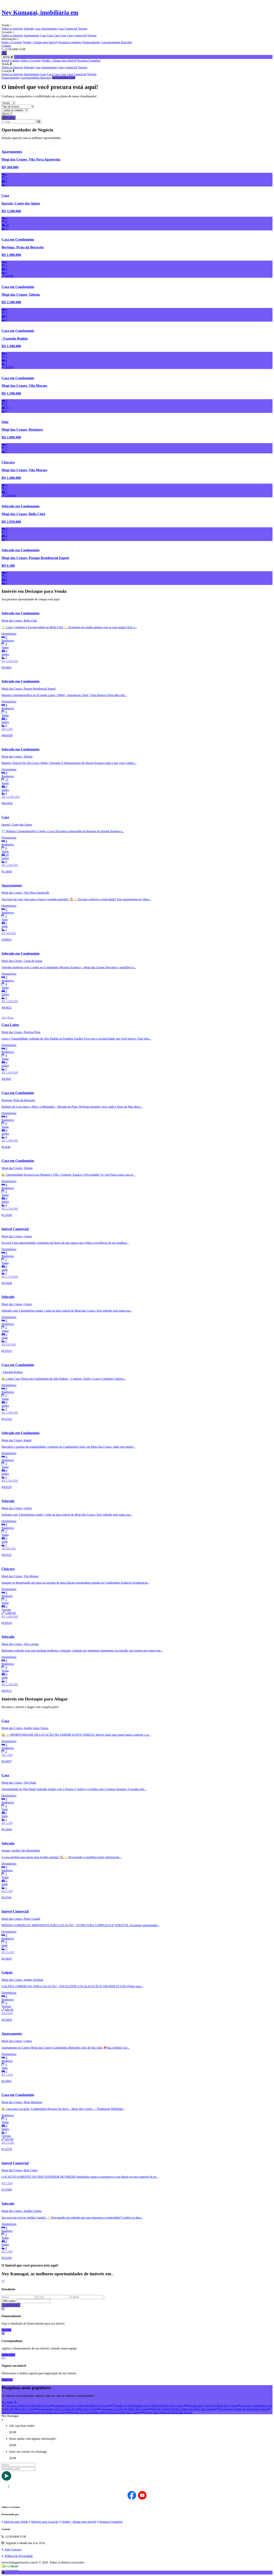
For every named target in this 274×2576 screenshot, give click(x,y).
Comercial (71, 28)
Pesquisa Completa (69, 42)
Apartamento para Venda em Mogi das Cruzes (80, 2405)
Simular (6, 2330)
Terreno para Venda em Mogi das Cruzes (166, 2412)
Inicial (5, 60)
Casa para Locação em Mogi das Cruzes (123, 2409)
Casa (38, 28)
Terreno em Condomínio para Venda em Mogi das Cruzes (103, 2412)
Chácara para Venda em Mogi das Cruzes (240, 2409)
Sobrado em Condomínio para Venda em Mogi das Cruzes (147, 2405)
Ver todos (9, 2402)
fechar (8, 57)
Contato (6, 45)
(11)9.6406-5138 (63, 77)
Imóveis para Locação (43, 2521)
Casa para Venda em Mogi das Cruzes (26, 2405)
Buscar (8, 117)
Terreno (82, 28)
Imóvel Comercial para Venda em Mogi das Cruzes (181, 2409)
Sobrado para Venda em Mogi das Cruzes (210, 2405)
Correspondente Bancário (116, 42)
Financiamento (91, 42)
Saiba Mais (8, 2354)
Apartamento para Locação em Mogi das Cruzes (66, 2409)
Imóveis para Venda (15, 2521)
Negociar (7, 2379)
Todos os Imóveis (12, 28)
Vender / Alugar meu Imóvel (40, 42)
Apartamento (49, 28)
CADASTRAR (11, 2305)
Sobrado (29, 28)
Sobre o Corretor (12, 42)
